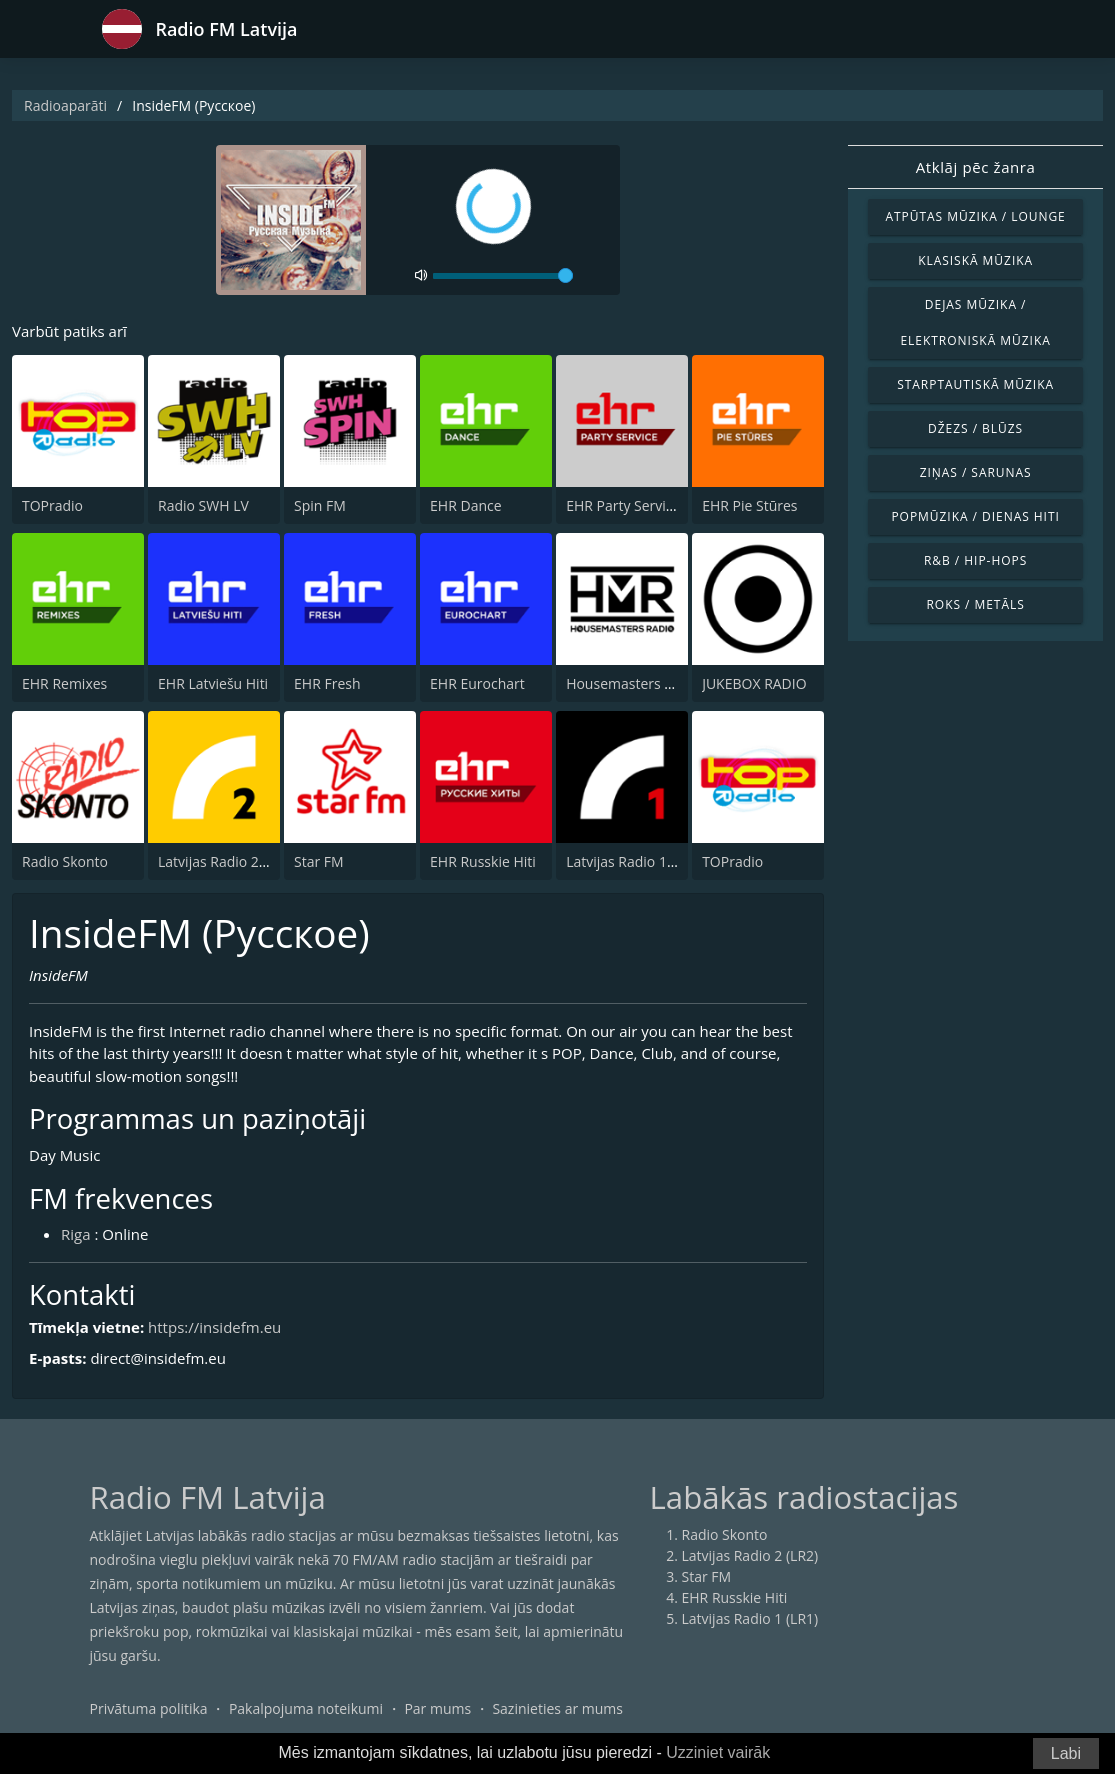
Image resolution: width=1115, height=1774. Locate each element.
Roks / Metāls (975, 604)
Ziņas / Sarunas (976, 472)
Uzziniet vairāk (718, 1752)
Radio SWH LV (203, 505)
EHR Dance (465, 505)
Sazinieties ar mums (557, 1708)
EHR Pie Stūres (749, 505)
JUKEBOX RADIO (754, 683)
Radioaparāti (65, 105)
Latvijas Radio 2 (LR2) (226, 861)
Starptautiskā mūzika (975, 384)
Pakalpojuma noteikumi (306, 1708)
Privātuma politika (149, 1708)
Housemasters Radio (633, 683)
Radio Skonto (65, 861)
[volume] (503, 276)
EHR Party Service (623, 505)
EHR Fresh (327, 683)
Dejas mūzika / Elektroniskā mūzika (975, 322)
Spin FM (320, 505)
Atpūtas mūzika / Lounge (976, 216)
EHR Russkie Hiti (483, 861)
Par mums (437, 1708)
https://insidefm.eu (214, 1327)
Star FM (319, 861)
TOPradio (52, 505)
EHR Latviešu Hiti (213, 683)
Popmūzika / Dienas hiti (975, 516)
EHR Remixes (64, 683)
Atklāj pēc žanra (976, 167)
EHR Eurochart (477, 683)
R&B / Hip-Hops (975, 560)
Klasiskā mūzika (975, 260)
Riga (76, 1234)
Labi (1066, 1753)
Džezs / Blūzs (975, 428)
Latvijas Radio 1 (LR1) (634, 861)
